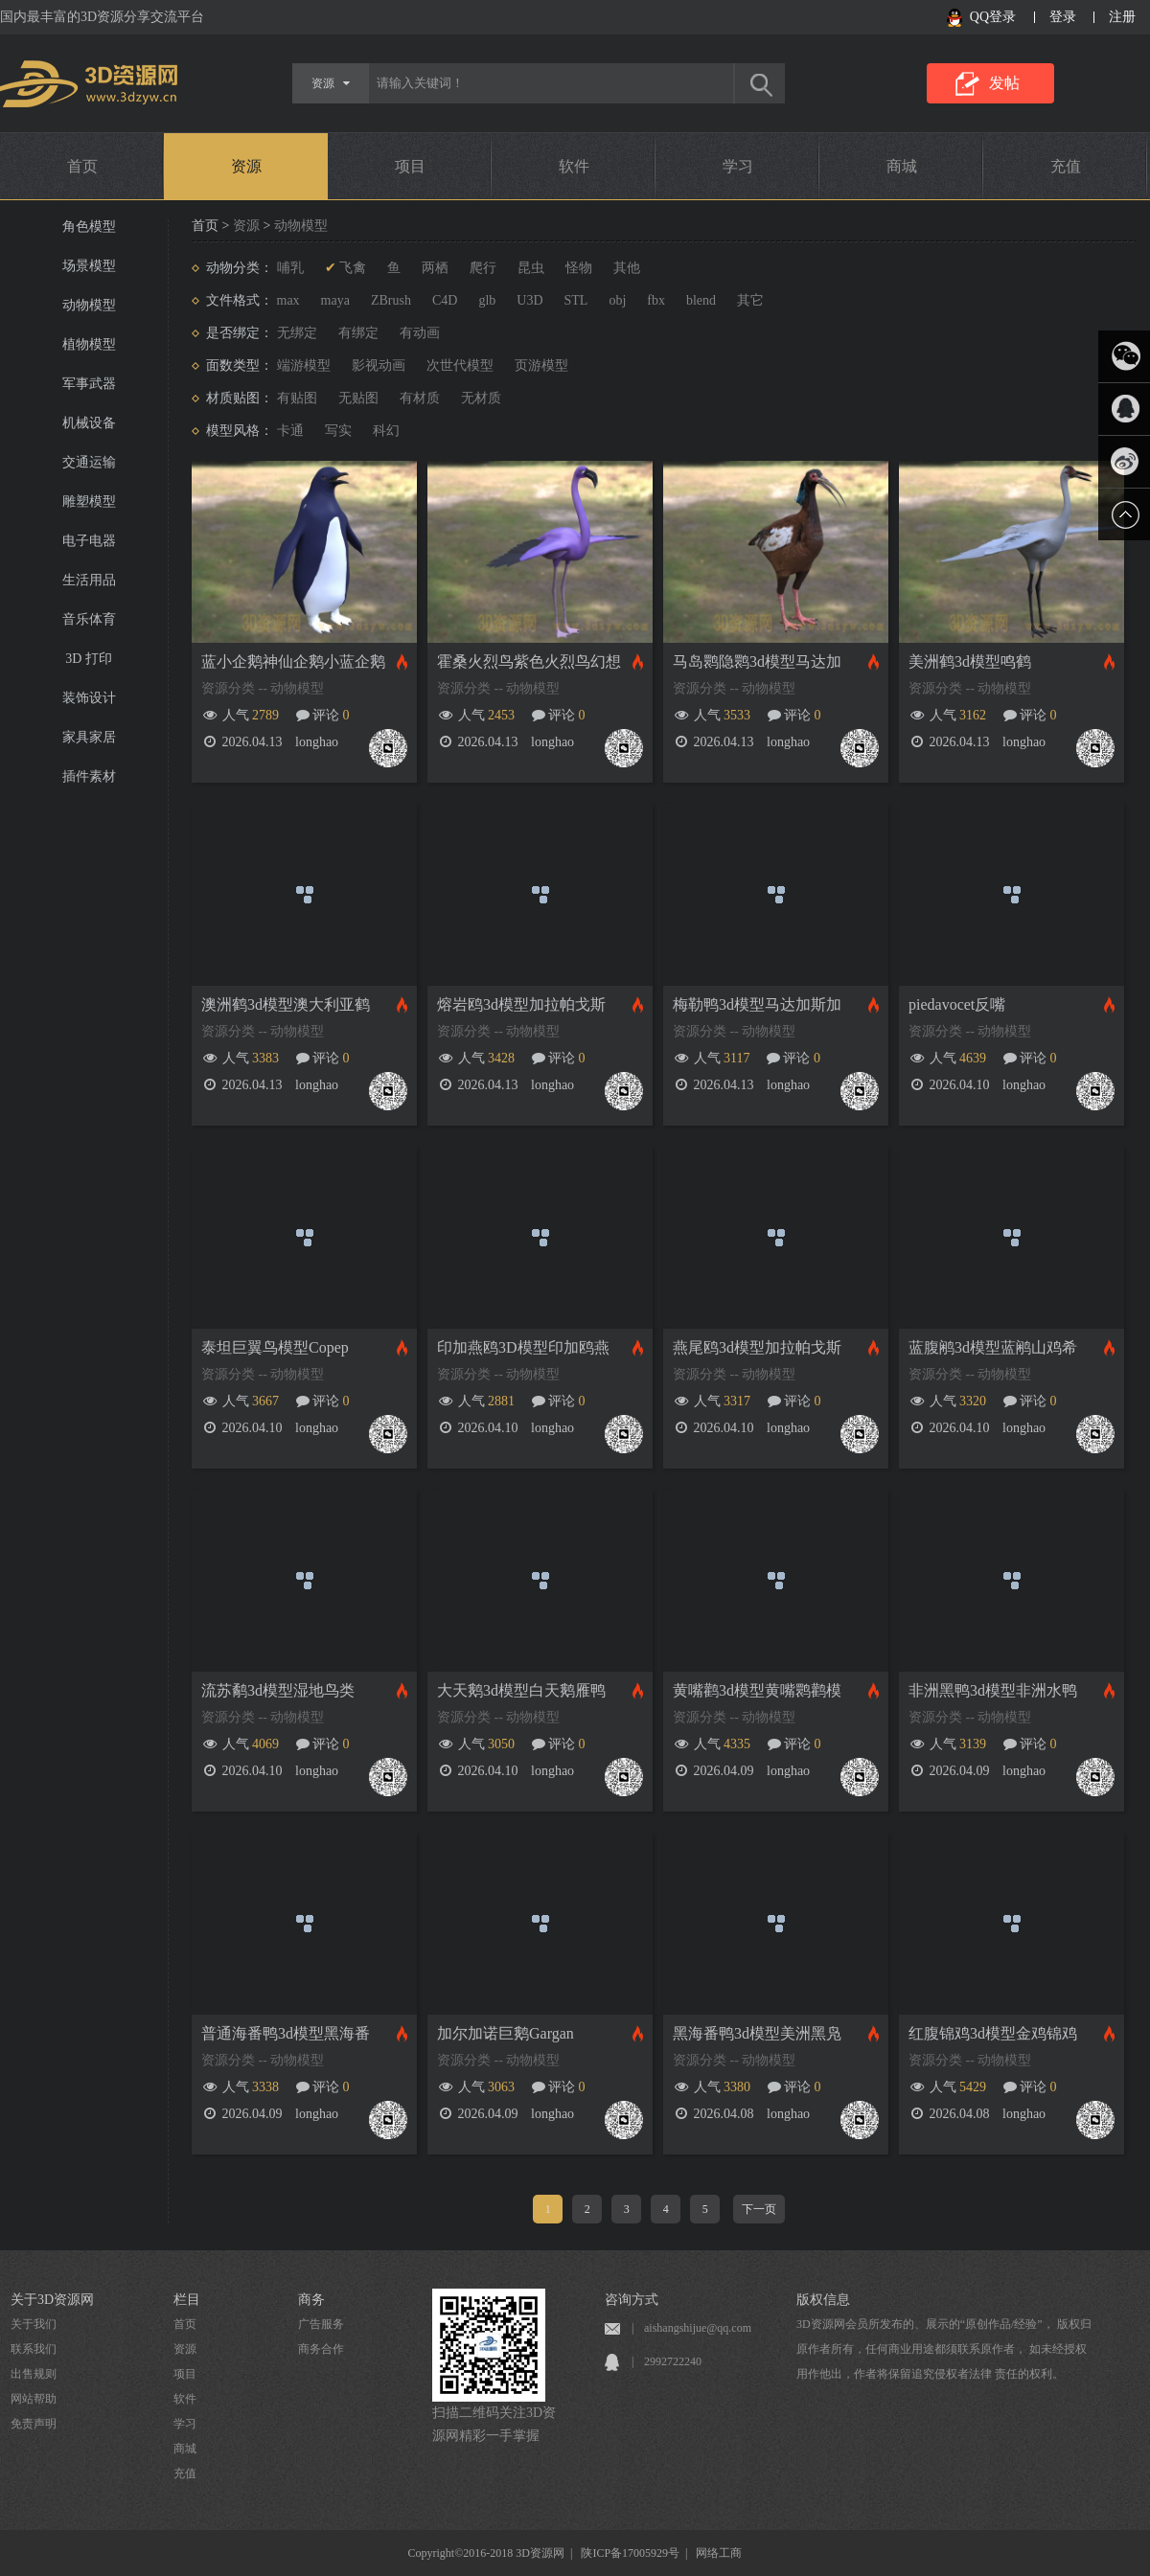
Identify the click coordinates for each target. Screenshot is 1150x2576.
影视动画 (378, 365)
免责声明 (34, 2423)
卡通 (290, 430)
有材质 (420, 398)
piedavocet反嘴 (956, 1004)
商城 (901, 166)
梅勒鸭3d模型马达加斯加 (757, 1004)
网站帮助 (34, 2398)
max (288, 300)
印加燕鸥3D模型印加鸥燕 (523, 1347)
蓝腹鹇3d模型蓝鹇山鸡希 (992, 1347)
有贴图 (297, 398)
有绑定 (358, 333)
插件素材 (89, 776)
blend (701, 300)
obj (617, 300)
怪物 (578, 268)
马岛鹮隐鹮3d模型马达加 (757, 661)
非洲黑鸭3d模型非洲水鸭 (992, 1690)
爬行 (483, 268)
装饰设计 (89, 698)
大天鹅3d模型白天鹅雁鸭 (521, 1690)
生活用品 (89, 580)
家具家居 (89, 737)
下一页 (759, 2209)
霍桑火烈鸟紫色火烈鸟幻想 (529, 661)
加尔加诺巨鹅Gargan (505, 2033)
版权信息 (823, 2299)
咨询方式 (631, 2299)
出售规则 (34, 2374)
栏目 (186, 2299)
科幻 (386, 430)
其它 (750, 300)
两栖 (435, 268)
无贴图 (358, 398)
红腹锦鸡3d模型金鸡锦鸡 (992, 2033)
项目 (410, 166)
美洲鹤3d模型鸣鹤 (969, 661)
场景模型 (89, 266)
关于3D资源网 (52, 2299)
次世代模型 (460, 365)
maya (335, 300)
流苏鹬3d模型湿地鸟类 (278, 1690)
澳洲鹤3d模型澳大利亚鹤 (285, 1004)
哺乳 (290, 268)
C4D (444, 300)
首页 (82, 166)
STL (576, 300)
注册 (1122, 17)
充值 (1065, 166)
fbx (656, 300)
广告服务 (321, 2324)
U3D (529, 300)
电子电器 (89, 541)
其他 (626, 268)
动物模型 (89, 305)
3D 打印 (88, 658)
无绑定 (297, 333)
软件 (574, 166)
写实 (338, 430)
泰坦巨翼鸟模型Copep (275, 1347)
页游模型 (541, 365)
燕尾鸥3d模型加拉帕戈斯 (757, 1347)
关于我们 (34, 2324)
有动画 (420, 333)
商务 (311, 2299)
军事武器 (89, 383)
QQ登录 (993, 17)
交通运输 (89, 462)
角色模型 (89, 226)
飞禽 (352, 268)
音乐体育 (89, 619)
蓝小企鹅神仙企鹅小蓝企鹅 (293, 661)
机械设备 (89, 423)
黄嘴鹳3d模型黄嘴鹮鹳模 (757, 1690)
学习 (738, 166)
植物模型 (89, 344)
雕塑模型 (89, 501)
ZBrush (391, 300)
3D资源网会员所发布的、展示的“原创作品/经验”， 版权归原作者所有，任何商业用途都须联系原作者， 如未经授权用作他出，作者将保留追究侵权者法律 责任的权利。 (944, 2349)
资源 (246, 166)
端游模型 (304, 365)
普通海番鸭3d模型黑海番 (285, 2033)
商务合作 (321, 2349)
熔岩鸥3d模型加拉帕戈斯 (521, 1004)
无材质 (481, 398)
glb (486, 300)
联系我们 (34, 2349)
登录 (1062, 17)
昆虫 (531, 268)
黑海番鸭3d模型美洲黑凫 (757, 2033)
